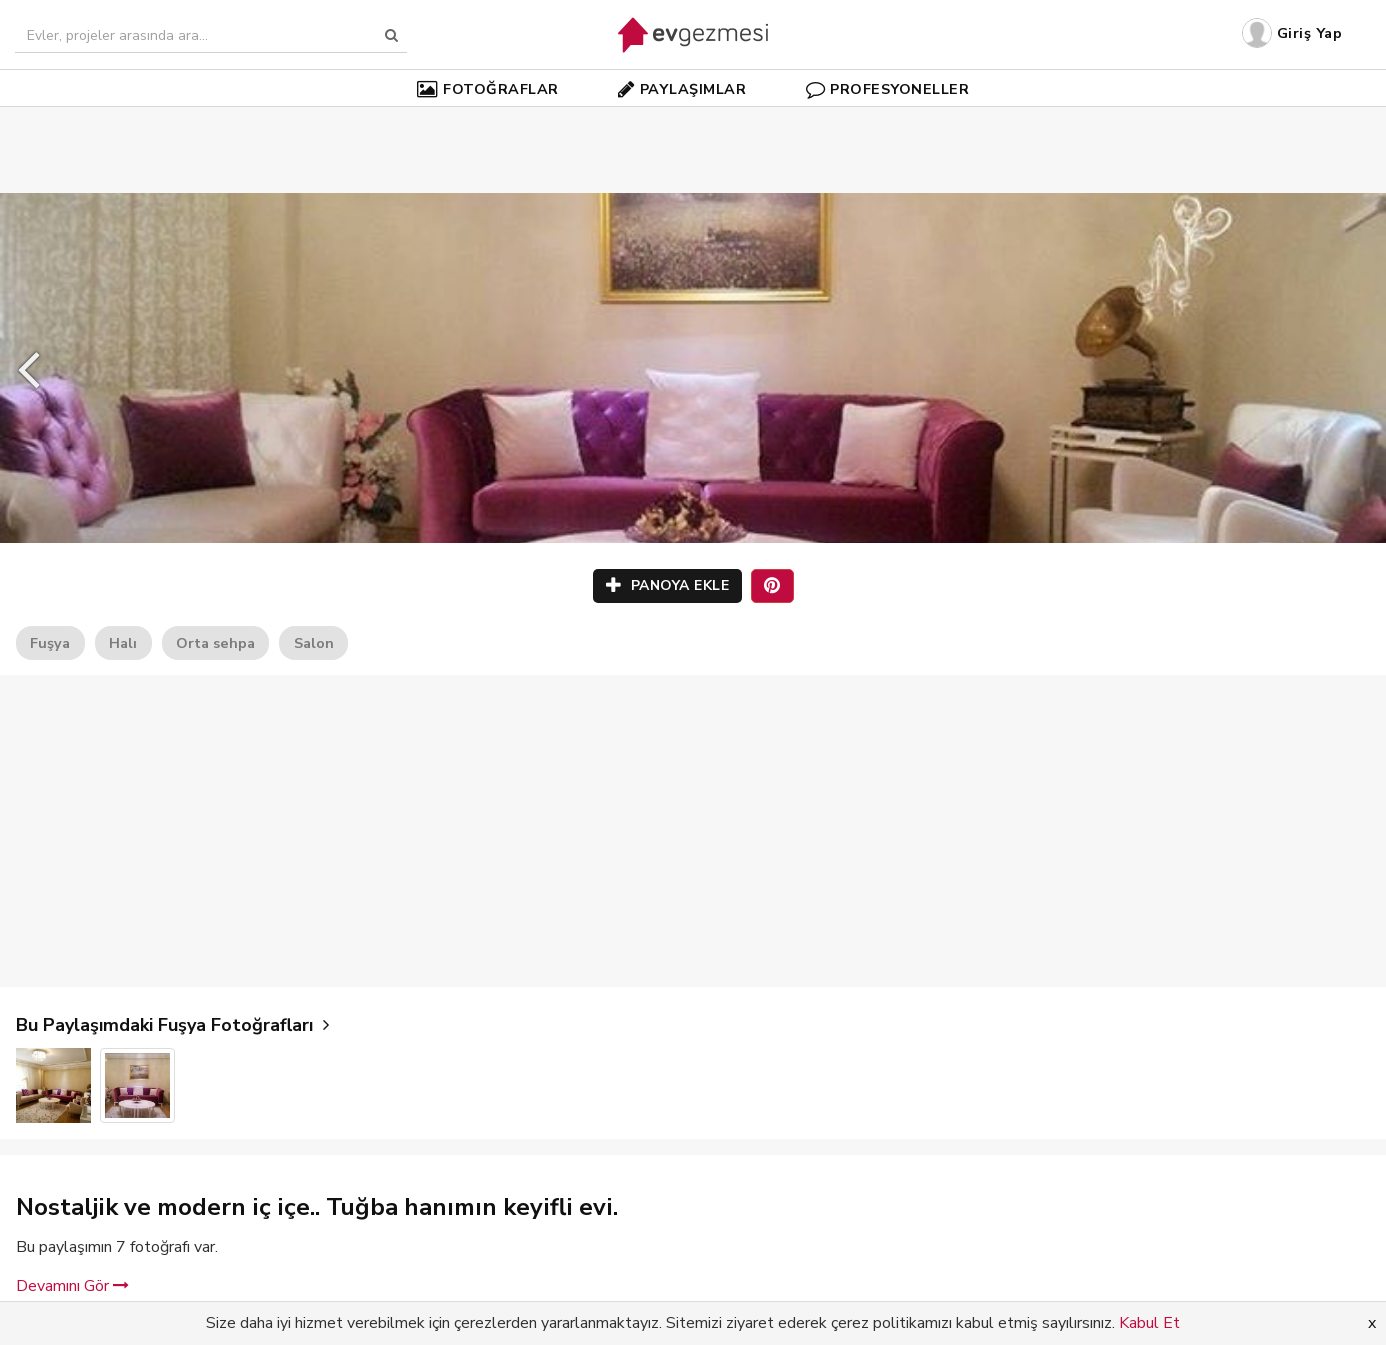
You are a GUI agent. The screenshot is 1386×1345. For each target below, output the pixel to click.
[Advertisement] (693, 120)
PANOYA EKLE (668, 585)
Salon (314, 643)
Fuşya (50, 643)
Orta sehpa (215, 643)
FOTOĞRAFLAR (488, 89)
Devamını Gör (72, 1286)
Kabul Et (1149, 1323)
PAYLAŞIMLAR (682, 89)
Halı (123, 643)
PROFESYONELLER (888, 89)
